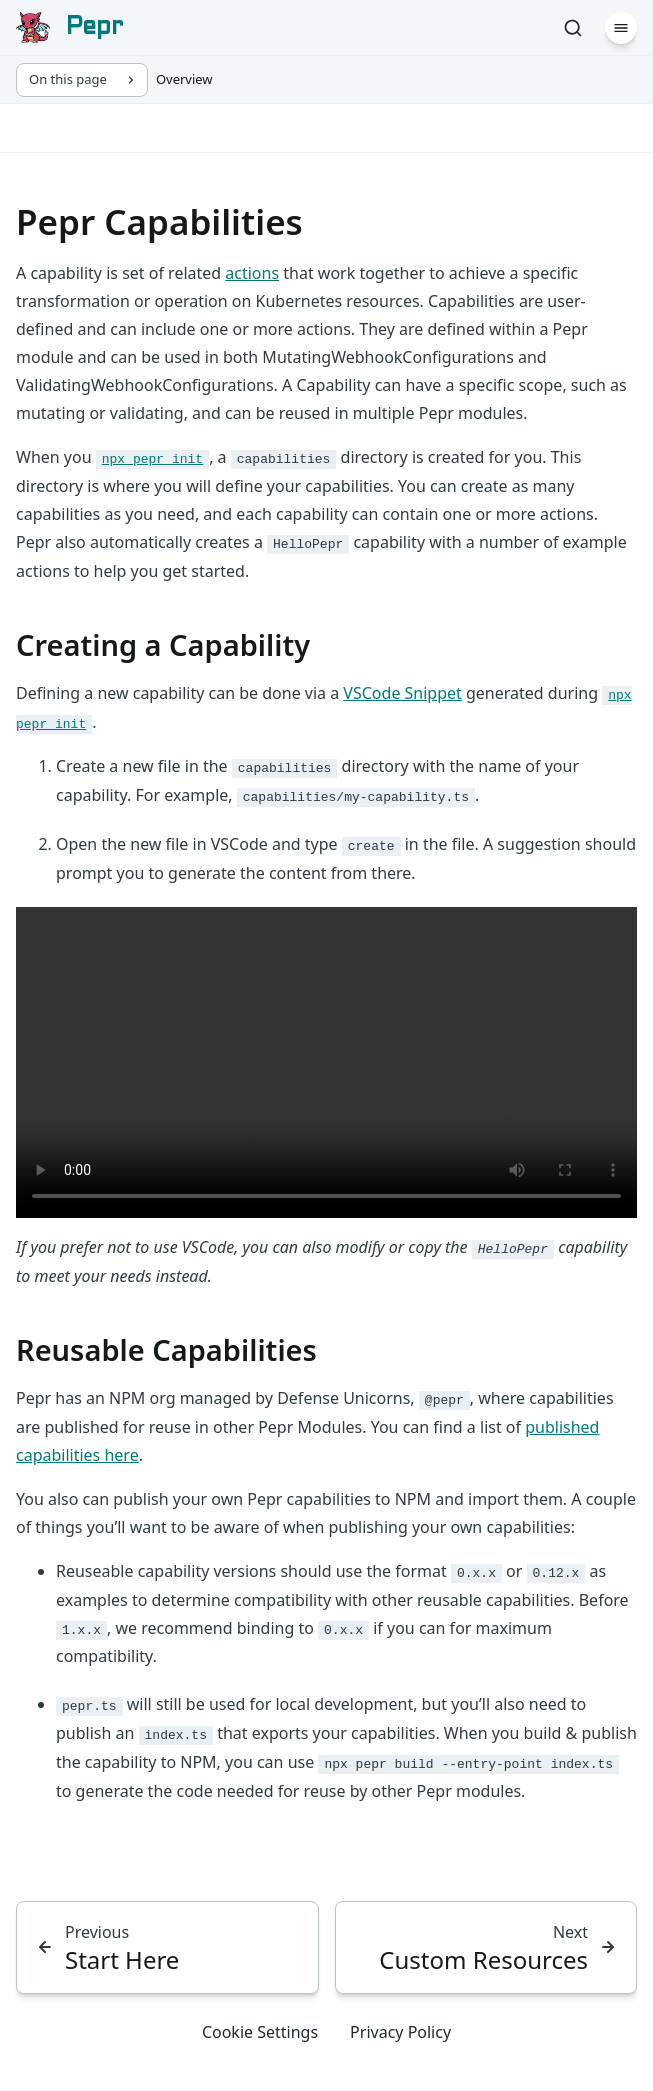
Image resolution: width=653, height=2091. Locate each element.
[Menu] (621, 28)
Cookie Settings (260, 2032)
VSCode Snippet (402, 693)
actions (252, 273)
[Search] (573, 28)
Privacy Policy (400, 2032)
